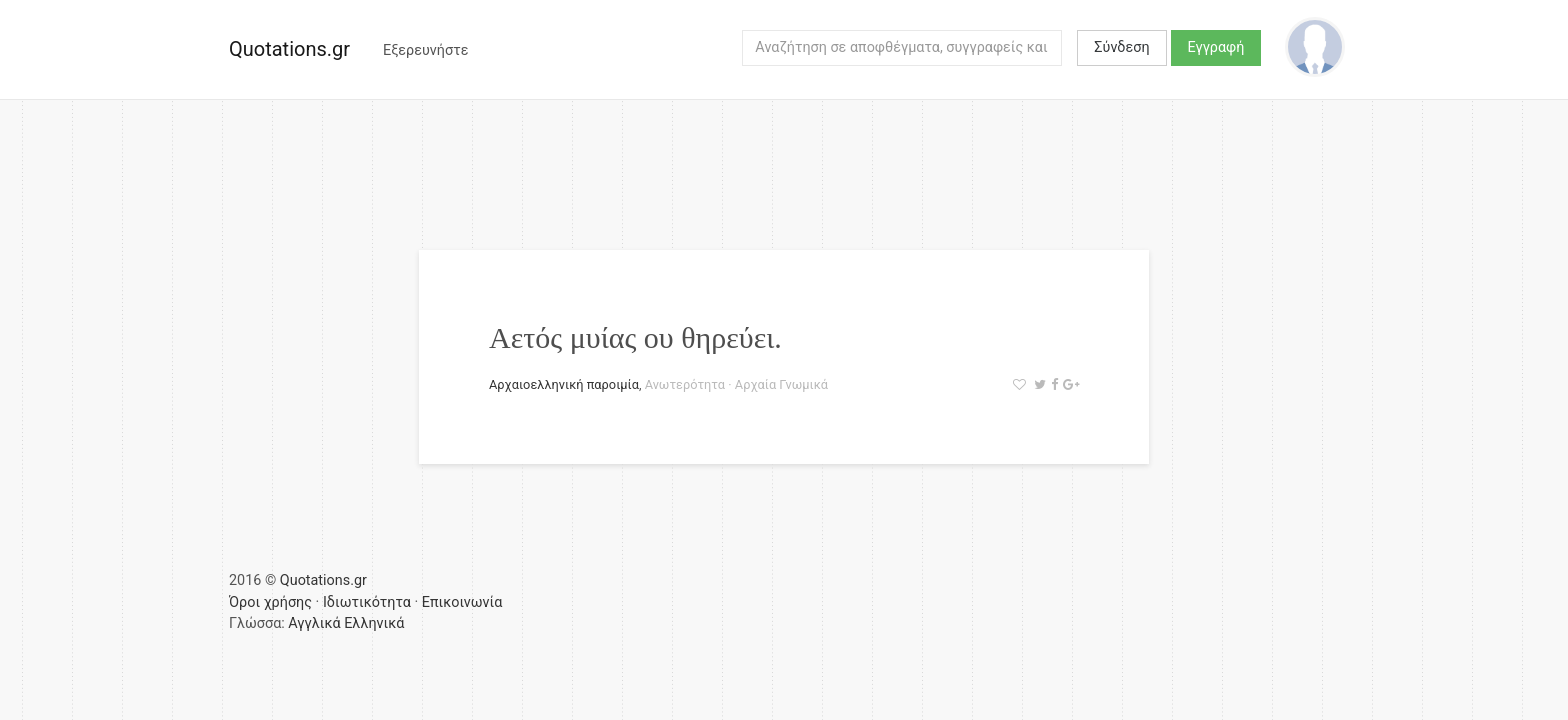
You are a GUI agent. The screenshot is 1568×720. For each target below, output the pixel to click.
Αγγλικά (314, 623)
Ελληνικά (374, 623)
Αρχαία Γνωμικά (781, 384)
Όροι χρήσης (270, 602)
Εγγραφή (1216, 47)
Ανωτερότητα (685, 384)
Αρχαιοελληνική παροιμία (564, 384)
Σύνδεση (1121, 47)
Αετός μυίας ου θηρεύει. (635, 337)
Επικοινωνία (462, 602)
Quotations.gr (289, 49)
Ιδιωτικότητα (367, 602)
